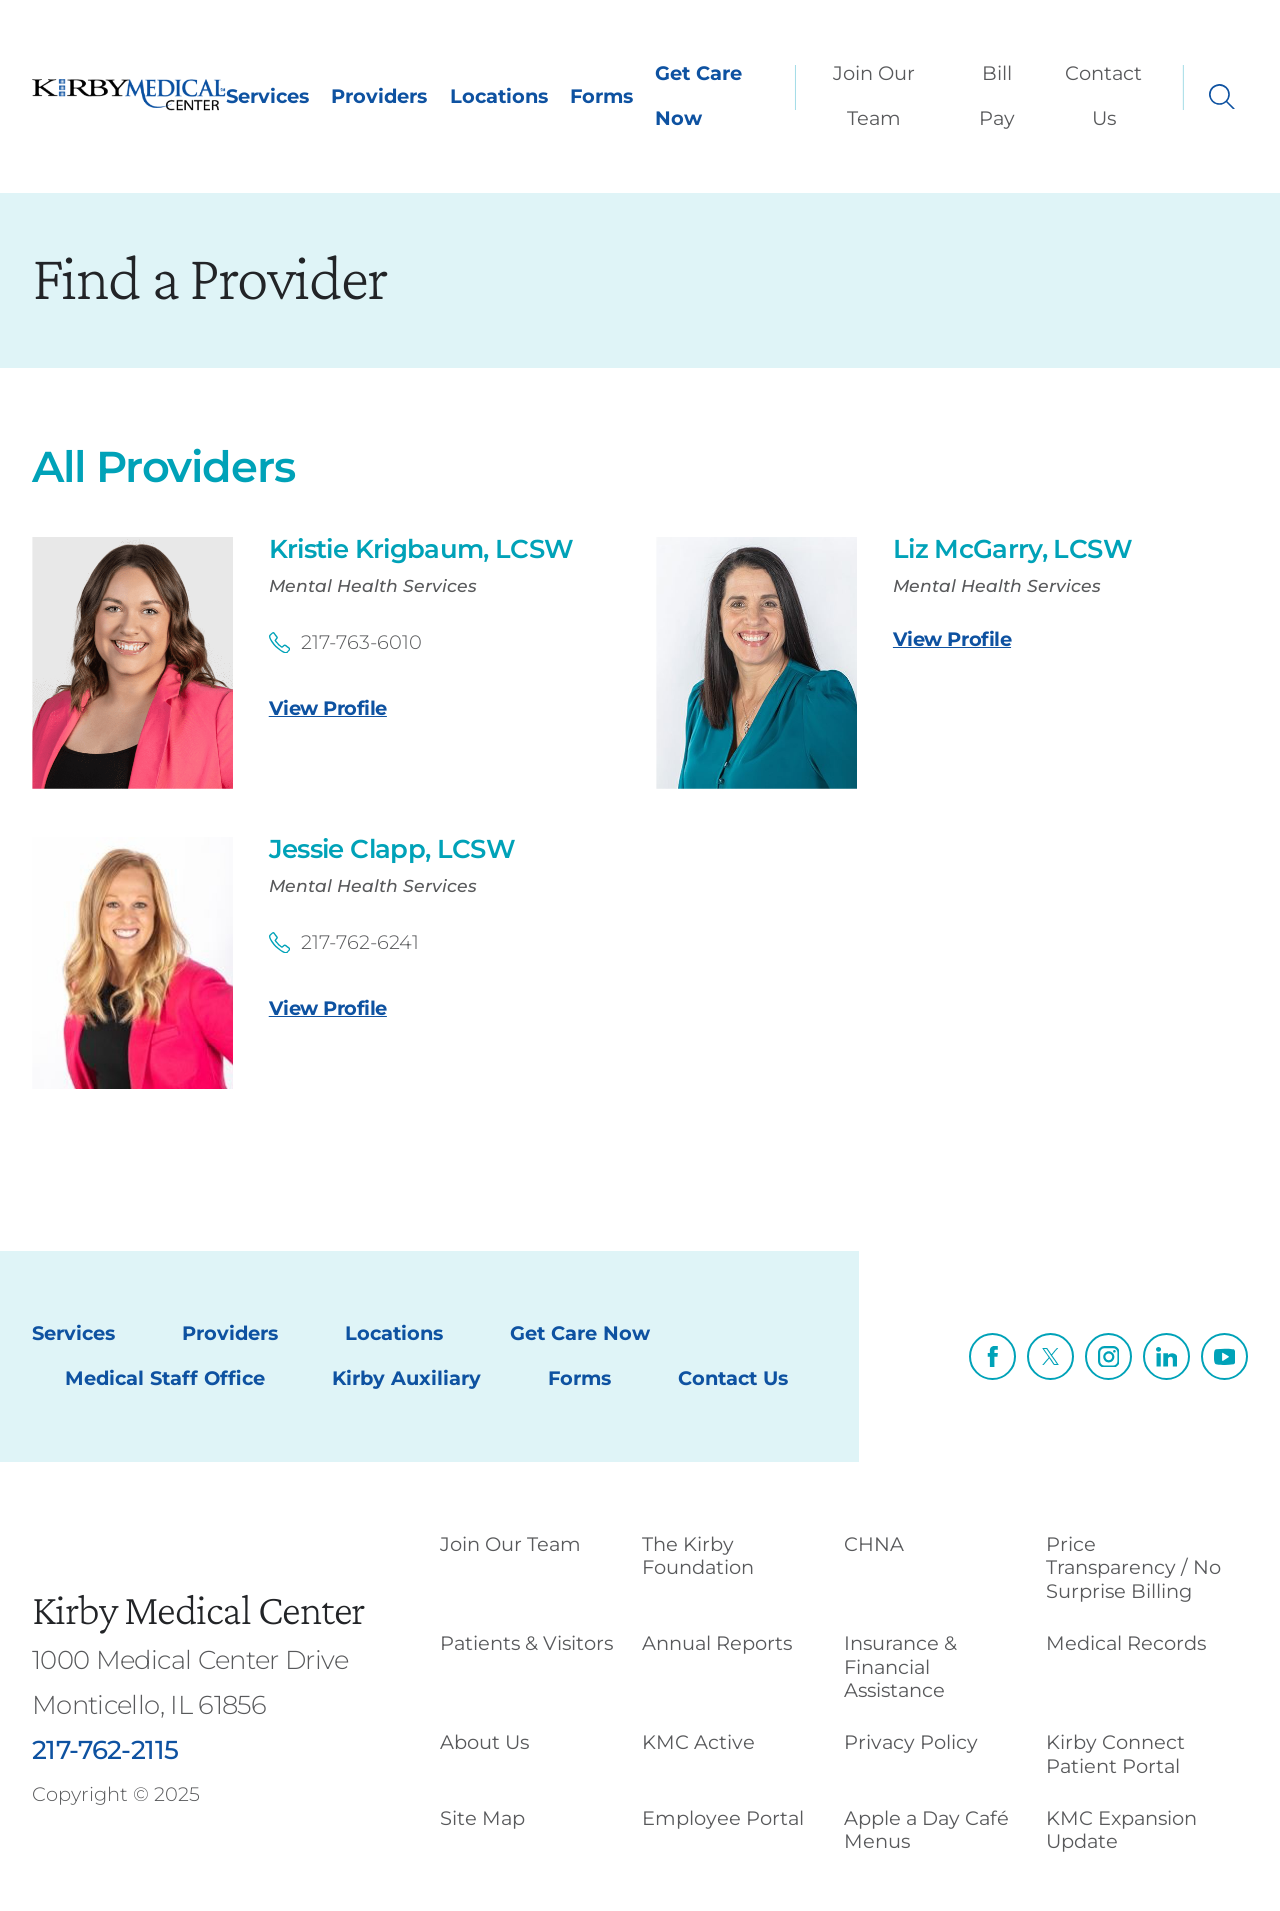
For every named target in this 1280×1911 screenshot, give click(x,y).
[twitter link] (1050, 1356)
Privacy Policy (911, 1742)
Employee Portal (723, 1818)
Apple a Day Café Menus (926, 1829)
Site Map (482, 1818)
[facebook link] (992, 1356)
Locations (499, 96)
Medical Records (1126, 1643)
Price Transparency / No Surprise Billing (1133, 1567)
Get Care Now (698, 95)
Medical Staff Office (165, 1378)
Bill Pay (997, 95)
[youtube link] (1224, 1356)
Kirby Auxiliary (406, 1378)
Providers (379, 96)
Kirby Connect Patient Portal (1115, 1753)
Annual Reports (717, 1643)
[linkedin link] (1166, 1356)
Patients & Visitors (526, 1643)
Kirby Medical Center (198, 1609)
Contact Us (1103, 95)
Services (267, 96)
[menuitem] (878, 96)
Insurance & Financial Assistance (900, 1666)
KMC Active (698, 1742)
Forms (601, 96)
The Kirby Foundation (698, 1555)
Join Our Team (874, 95)
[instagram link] (1108, 1356)
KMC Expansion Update (1121, 1829)
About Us (484, 1742)
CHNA (874, 1544)
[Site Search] (1222, 97)
